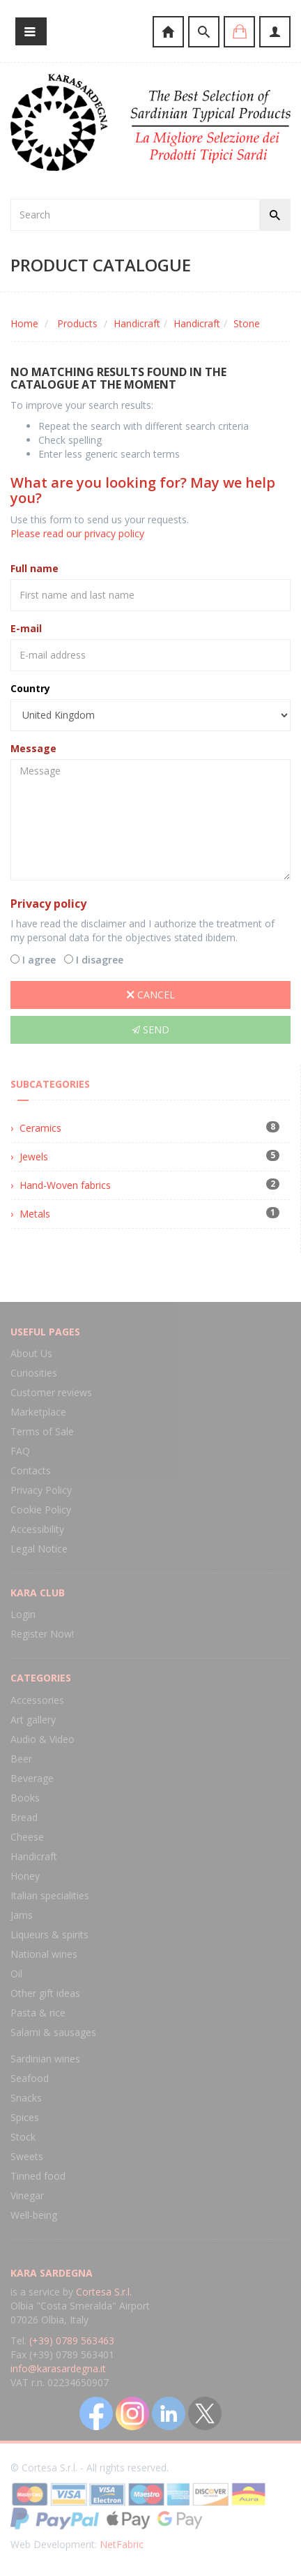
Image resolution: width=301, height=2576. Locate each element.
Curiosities (33, 1372)
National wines (43, 1954)
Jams (21, 1915)
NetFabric (122, 2544)
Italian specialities (49, 1895)
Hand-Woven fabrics (65, 1185)
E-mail (26, 628)
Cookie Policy (40, 1509)
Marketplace (38, 1411)
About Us (31, 1353)
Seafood (29, 2078)
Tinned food (37, 2175)
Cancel (151, 994)
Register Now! (42, 1633)
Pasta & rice (37, 2012)
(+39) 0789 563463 (71, 2340)
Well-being (33, 2215)
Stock (23, 2136)
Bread (24, 1817)
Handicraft (137, 323)
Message (33, 748)
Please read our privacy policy (77, 533)
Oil (16, 1973)
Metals (35, 1213)
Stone (246, 323)
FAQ (20, 1451)
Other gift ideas (45, 1993)
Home (24, 323)
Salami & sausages (53, 2032)
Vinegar (27, 2195)
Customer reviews (51, 1392)
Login (23, 1614)
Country (30, 688)
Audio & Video (42, 1739)
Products (77, 323)
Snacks (26, 2097)
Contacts (30, 1470)
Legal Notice (39, 1548)
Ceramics (40, 1128)
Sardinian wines (45, 2058)
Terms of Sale (42, 1431)
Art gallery (33, 1719)
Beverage (32, 1778)
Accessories (37, 1700)
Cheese (27, 1836)
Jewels (34, 1156)
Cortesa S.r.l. (104, 2291)
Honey (25, 1875)
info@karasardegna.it (58, 2368)
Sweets (26, 2156)
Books (25, 1797)
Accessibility (37, 1529)
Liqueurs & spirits (49, 1934)
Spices (24, 2117)
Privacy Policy (41, 1490)
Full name (34, 568)
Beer (21, 1758)
